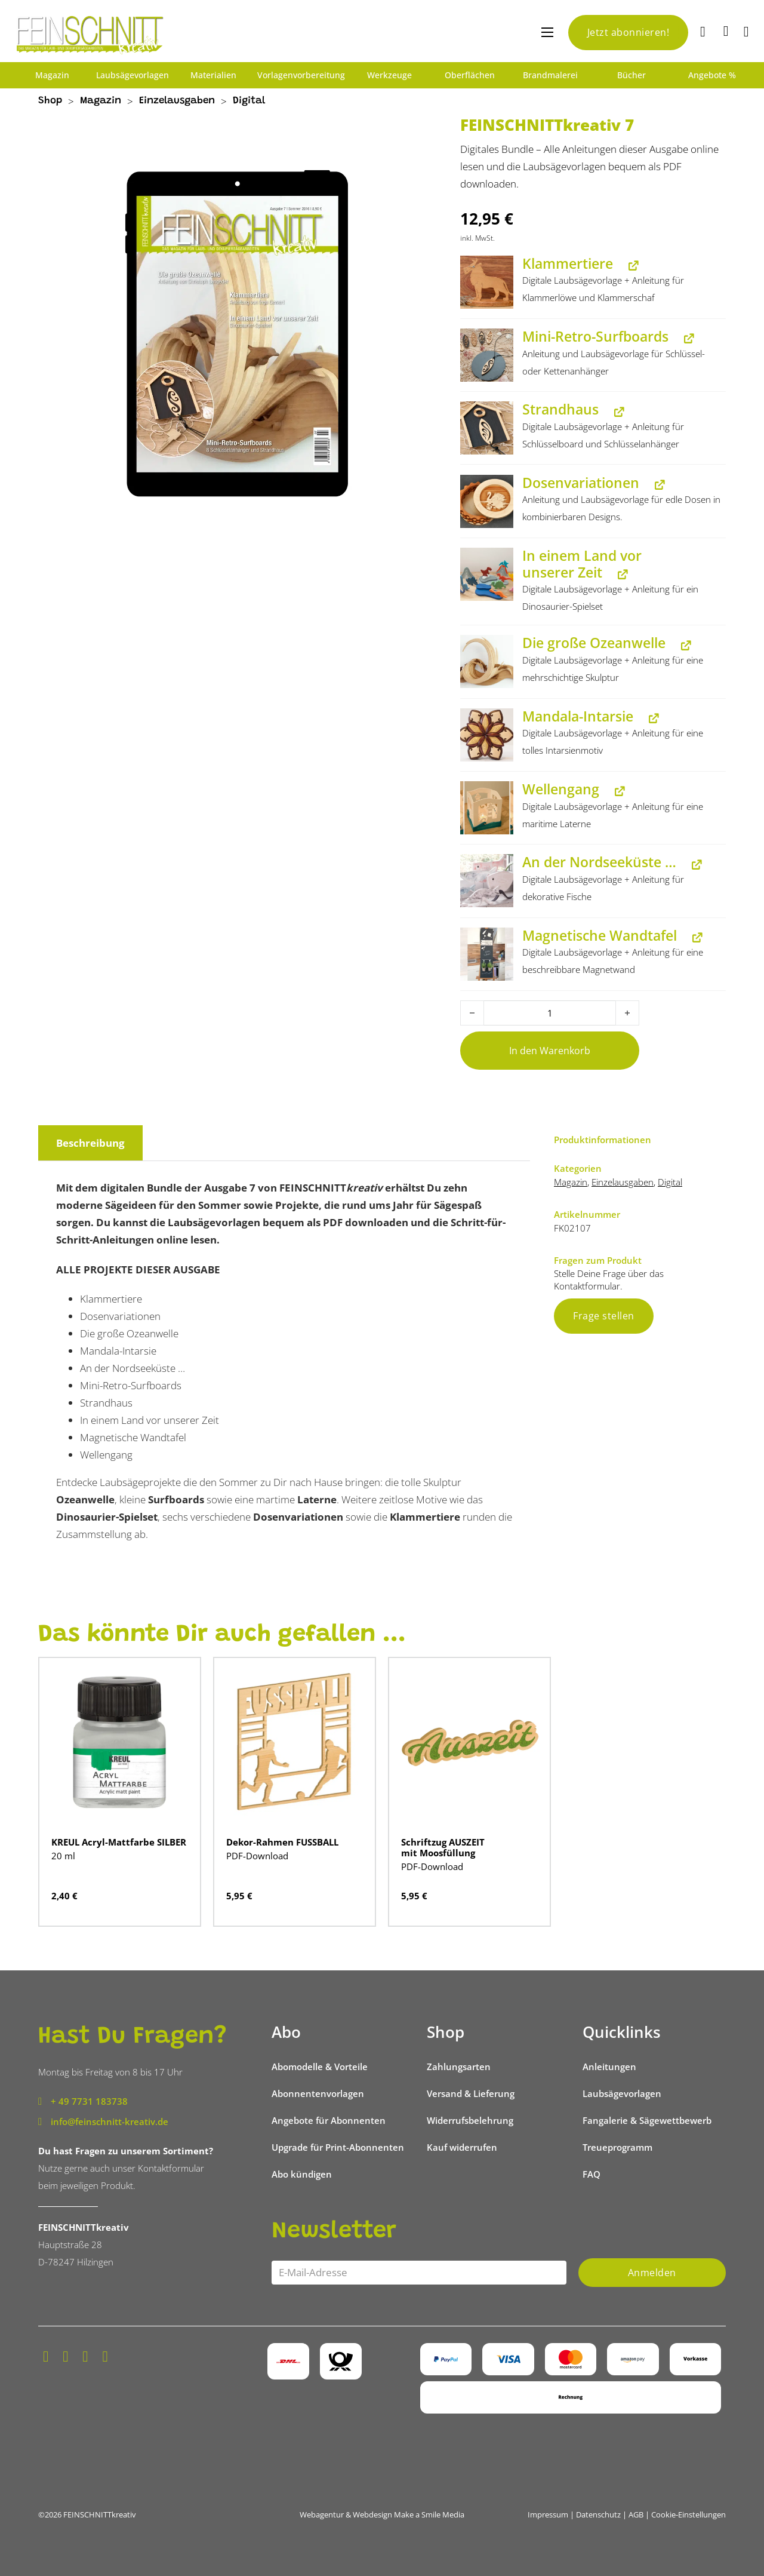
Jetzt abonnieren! (628, 32)
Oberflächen (470, 75)
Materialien (213, 75)
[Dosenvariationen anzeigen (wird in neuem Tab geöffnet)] (657, 484)
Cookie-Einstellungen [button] (688, 2514)
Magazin (52, 75)
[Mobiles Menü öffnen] (547, 32)
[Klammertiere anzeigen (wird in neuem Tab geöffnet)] (631, 265)
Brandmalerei (550, 75)
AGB (636, 2514)
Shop (50, 101)
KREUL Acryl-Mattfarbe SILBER (118, 1842)
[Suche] (704, 32)
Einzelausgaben (177, 101)
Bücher (631, 75)
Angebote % (712, 75)
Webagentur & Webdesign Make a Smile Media (382, 2514)
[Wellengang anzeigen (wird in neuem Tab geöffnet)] (617, 791)
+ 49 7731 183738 (89, 2101)
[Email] (419, 2273)
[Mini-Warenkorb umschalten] (726, 31)
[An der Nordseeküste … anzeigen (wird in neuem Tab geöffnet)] (694, 864)
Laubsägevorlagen (132, 75)
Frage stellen (603, 1315)
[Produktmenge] (549, 1013)
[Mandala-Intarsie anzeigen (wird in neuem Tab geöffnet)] (651, 718)
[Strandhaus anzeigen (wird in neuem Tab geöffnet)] (616, 412)
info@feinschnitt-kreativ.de (109, 2121)
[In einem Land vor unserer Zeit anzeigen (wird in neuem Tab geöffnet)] (620, 574)
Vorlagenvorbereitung (301, 75)
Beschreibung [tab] (90, 1143)
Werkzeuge (389, 75)
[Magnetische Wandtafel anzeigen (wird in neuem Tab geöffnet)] (694, 937)
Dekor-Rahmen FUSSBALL (282, 1842)
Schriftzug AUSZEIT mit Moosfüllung (443, 1847)
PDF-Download (257, 1856)
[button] (486, 282)
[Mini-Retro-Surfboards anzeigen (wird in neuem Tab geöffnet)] (686, 339)
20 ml (63, 1856)
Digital (249, 101)
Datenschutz (598, 2514)
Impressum (548, 2514)
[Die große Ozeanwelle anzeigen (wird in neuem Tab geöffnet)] (683, 645)
